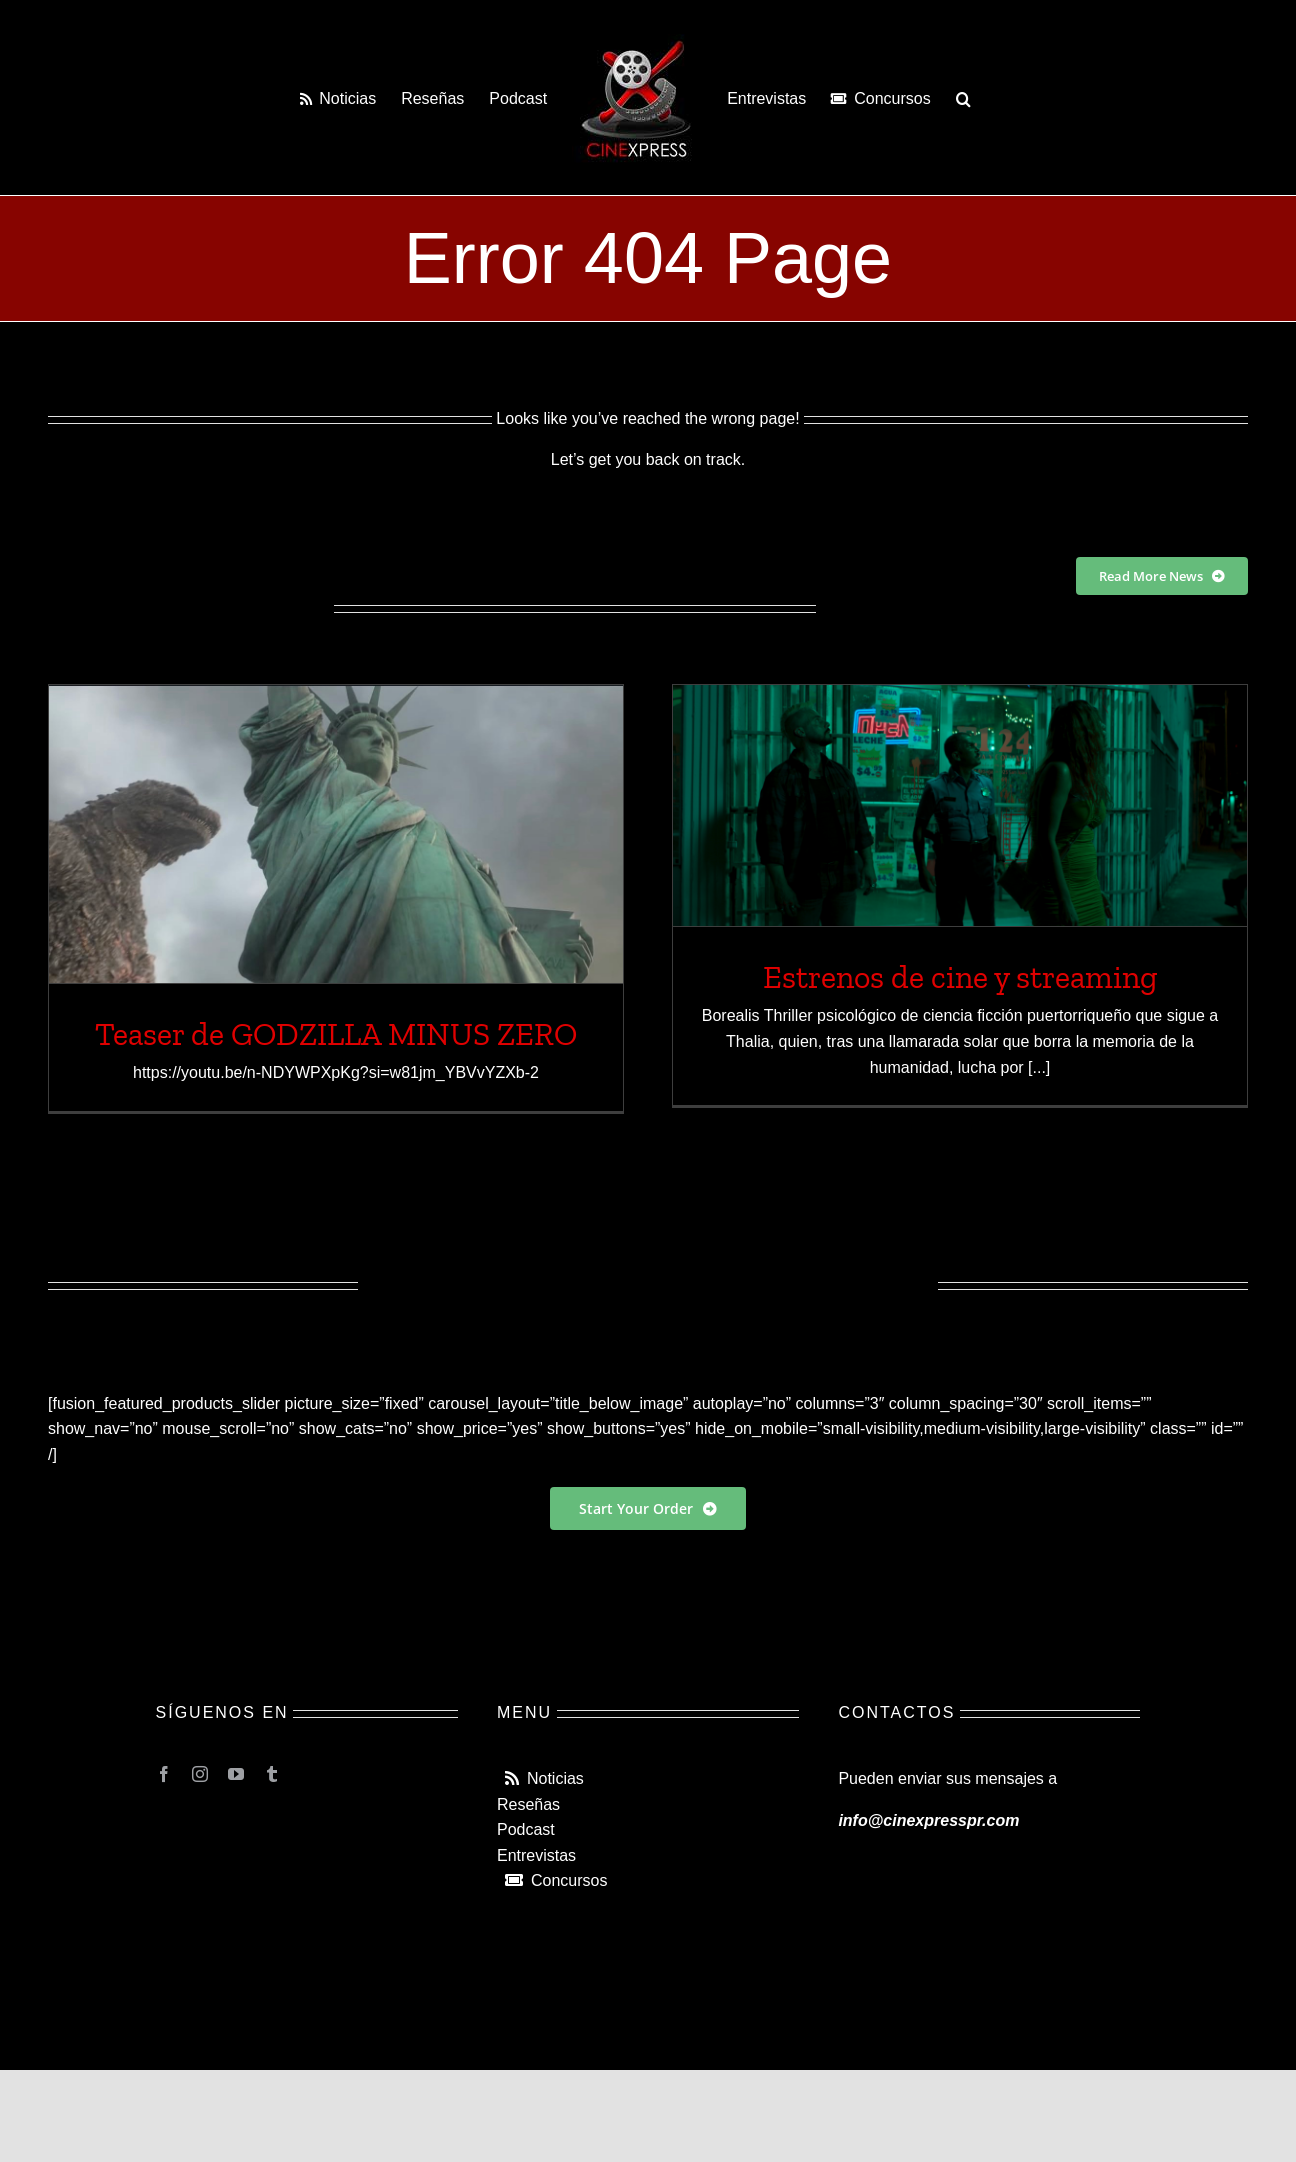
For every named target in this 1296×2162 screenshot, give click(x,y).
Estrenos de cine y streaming (960, 977)
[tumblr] (272, 1774)
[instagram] (200, 1774)
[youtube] (236, 1774)
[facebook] (164, 1774)
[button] (963, 98)
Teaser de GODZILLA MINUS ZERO (336, 1034)
